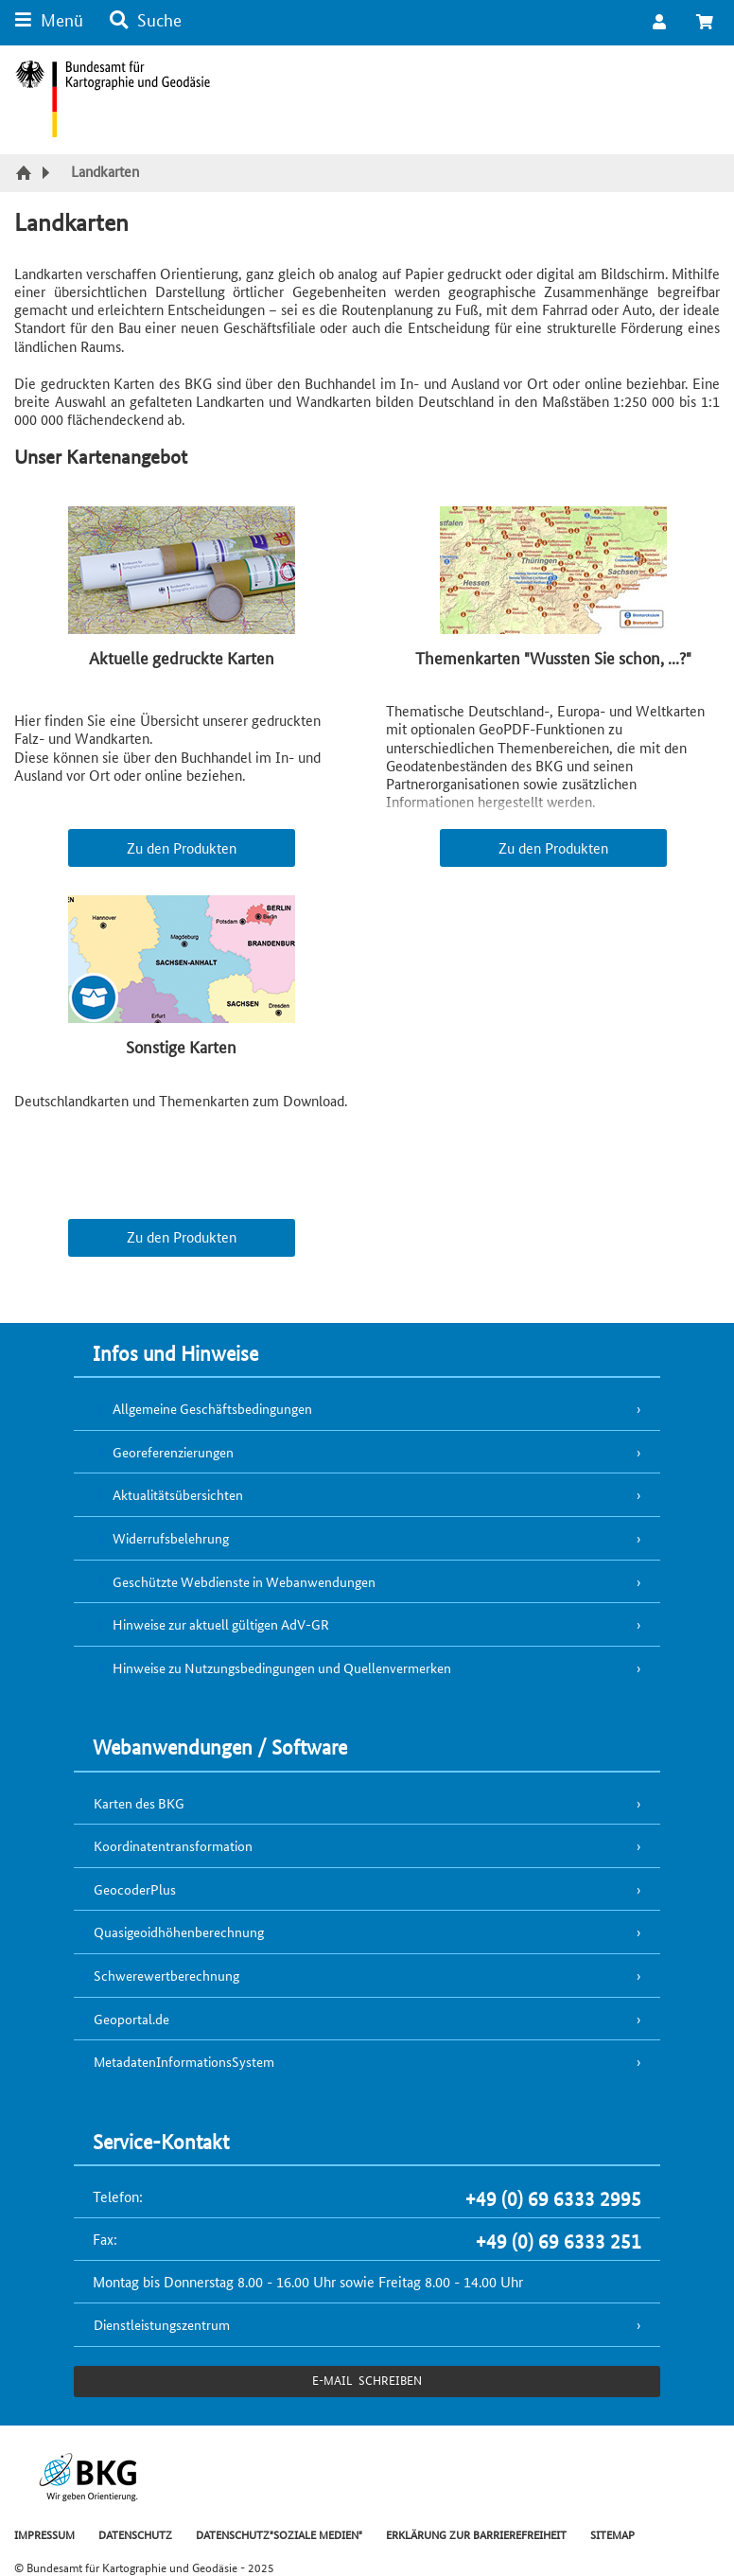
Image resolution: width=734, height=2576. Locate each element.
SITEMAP (612, 2534)
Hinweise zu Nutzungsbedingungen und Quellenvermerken (282, 1667)
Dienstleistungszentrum (162, 2324)
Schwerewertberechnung (166, 1975)
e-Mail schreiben (366, 2380)
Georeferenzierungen (173, 1451)
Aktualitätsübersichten (178, 1494)
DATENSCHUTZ (135, 2534)
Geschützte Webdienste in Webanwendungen (244, 1581)
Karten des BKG (139, 1802)
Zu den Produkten (181, 847)
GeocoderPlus (135, 1888)
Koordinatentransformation (173, 1845)
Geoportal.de (131, 2018)
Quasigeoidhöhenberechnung (179, 1931)
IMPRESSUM (44, 2534)
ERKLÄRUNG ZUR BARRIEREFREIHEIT (476, 2534)
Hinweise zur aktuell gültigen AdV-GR (221, 1623)
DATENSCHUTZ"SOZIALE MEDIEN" (279, 2534)
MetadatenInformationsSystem (184, 2061)
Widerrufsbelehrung (171, 1537)
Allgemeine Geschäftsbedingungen (212, 1408)
